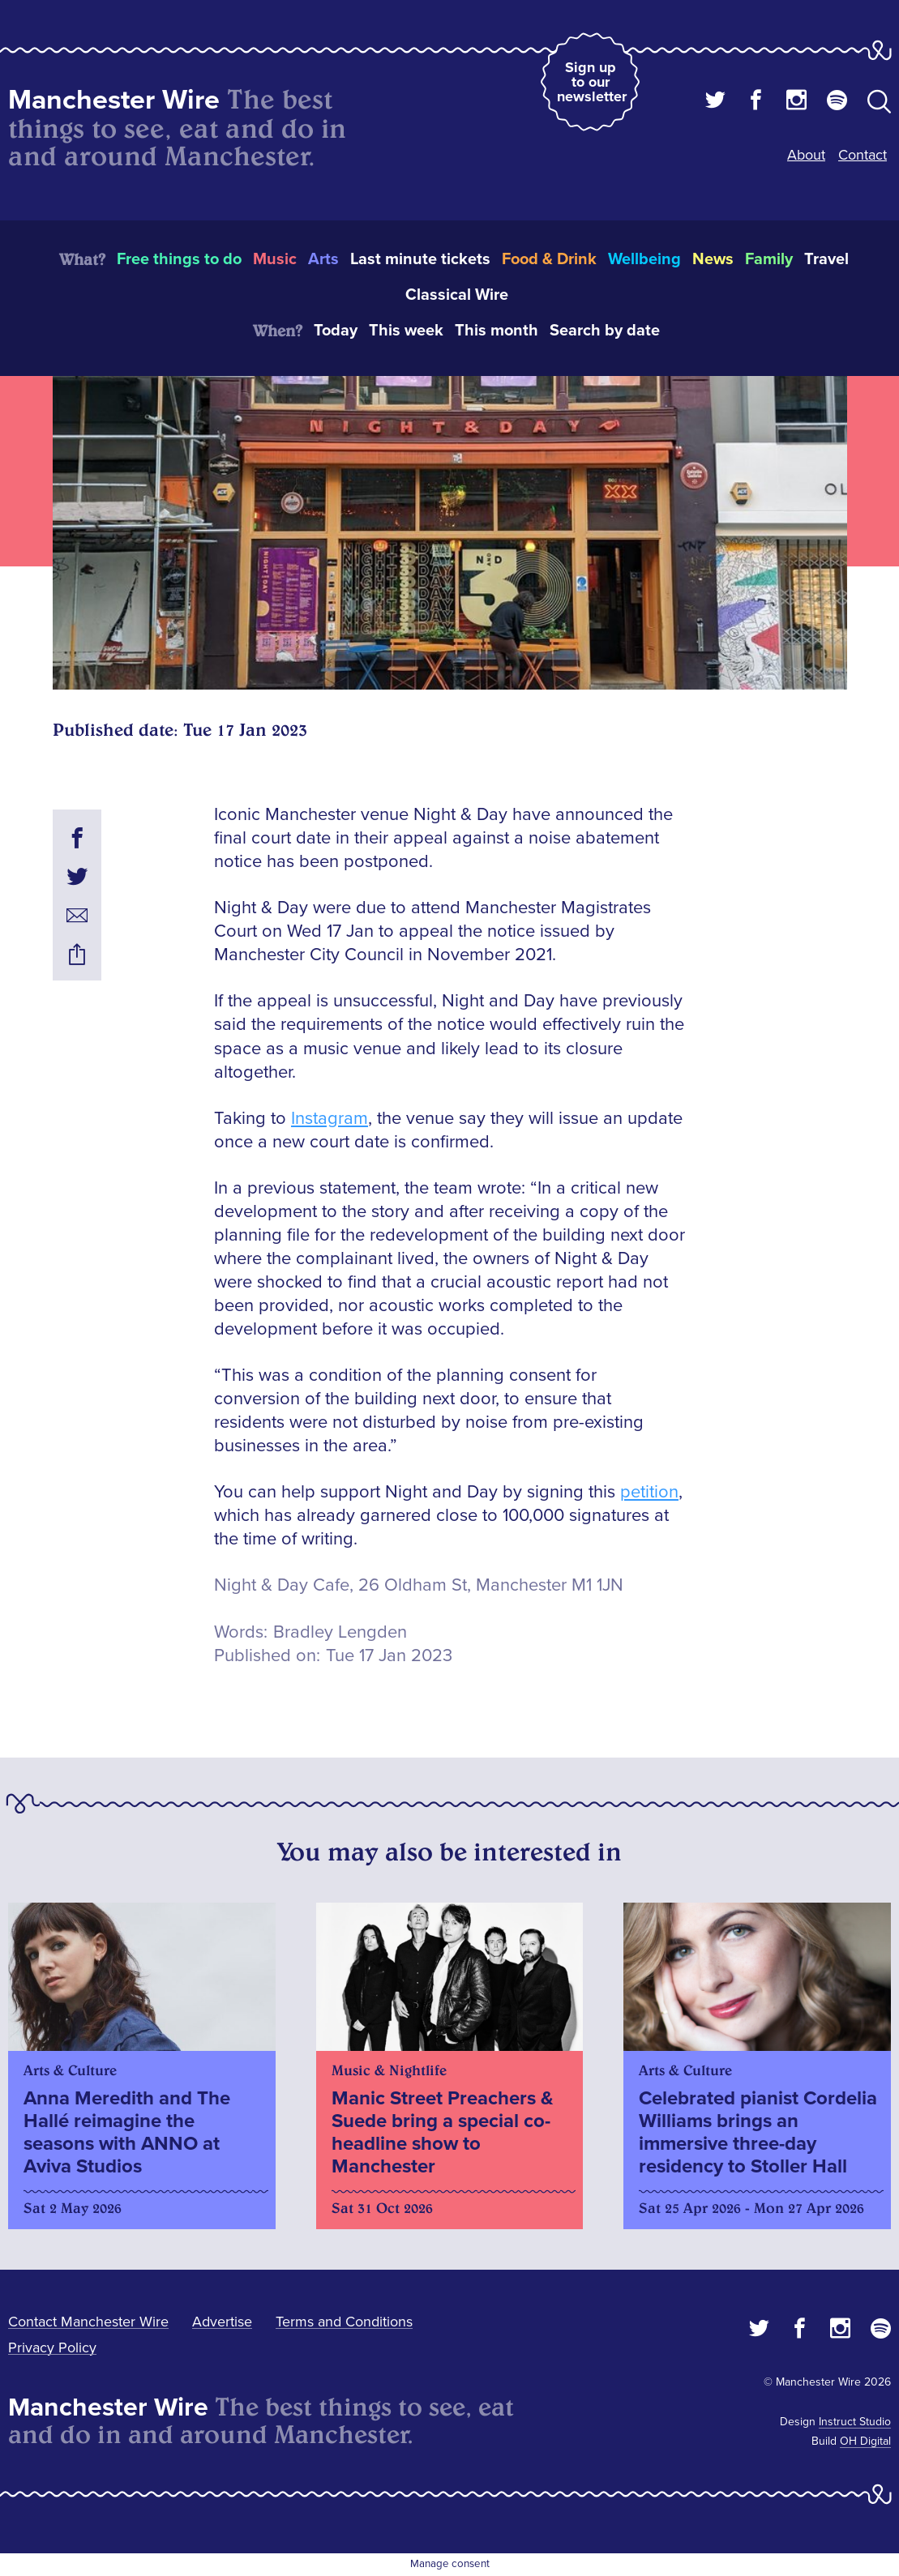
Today (335, 330)
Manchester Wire (114, 100)
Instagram (329, 1119)
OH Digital (865, 2441)
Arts (323, 259)
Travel (826, 259)
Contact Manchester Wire (88, 2321)
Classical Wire (456, 295)
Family (769, 259)
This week (406, 330)
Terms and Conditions (344, 2321)
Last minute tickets (420, 259)
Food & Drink (549, 259)
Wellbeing (644, 259)
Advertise (222, 2321)
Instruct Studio (855, 2422)
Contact (862, 155)
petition (649, 1492)
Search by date (605, 330)
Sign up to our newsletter (592, 81)
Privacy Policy (52, 2347)
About (806, 155)
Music (275, 259)
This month (496, 330)
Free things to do (179, 259)
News (713, 259)
